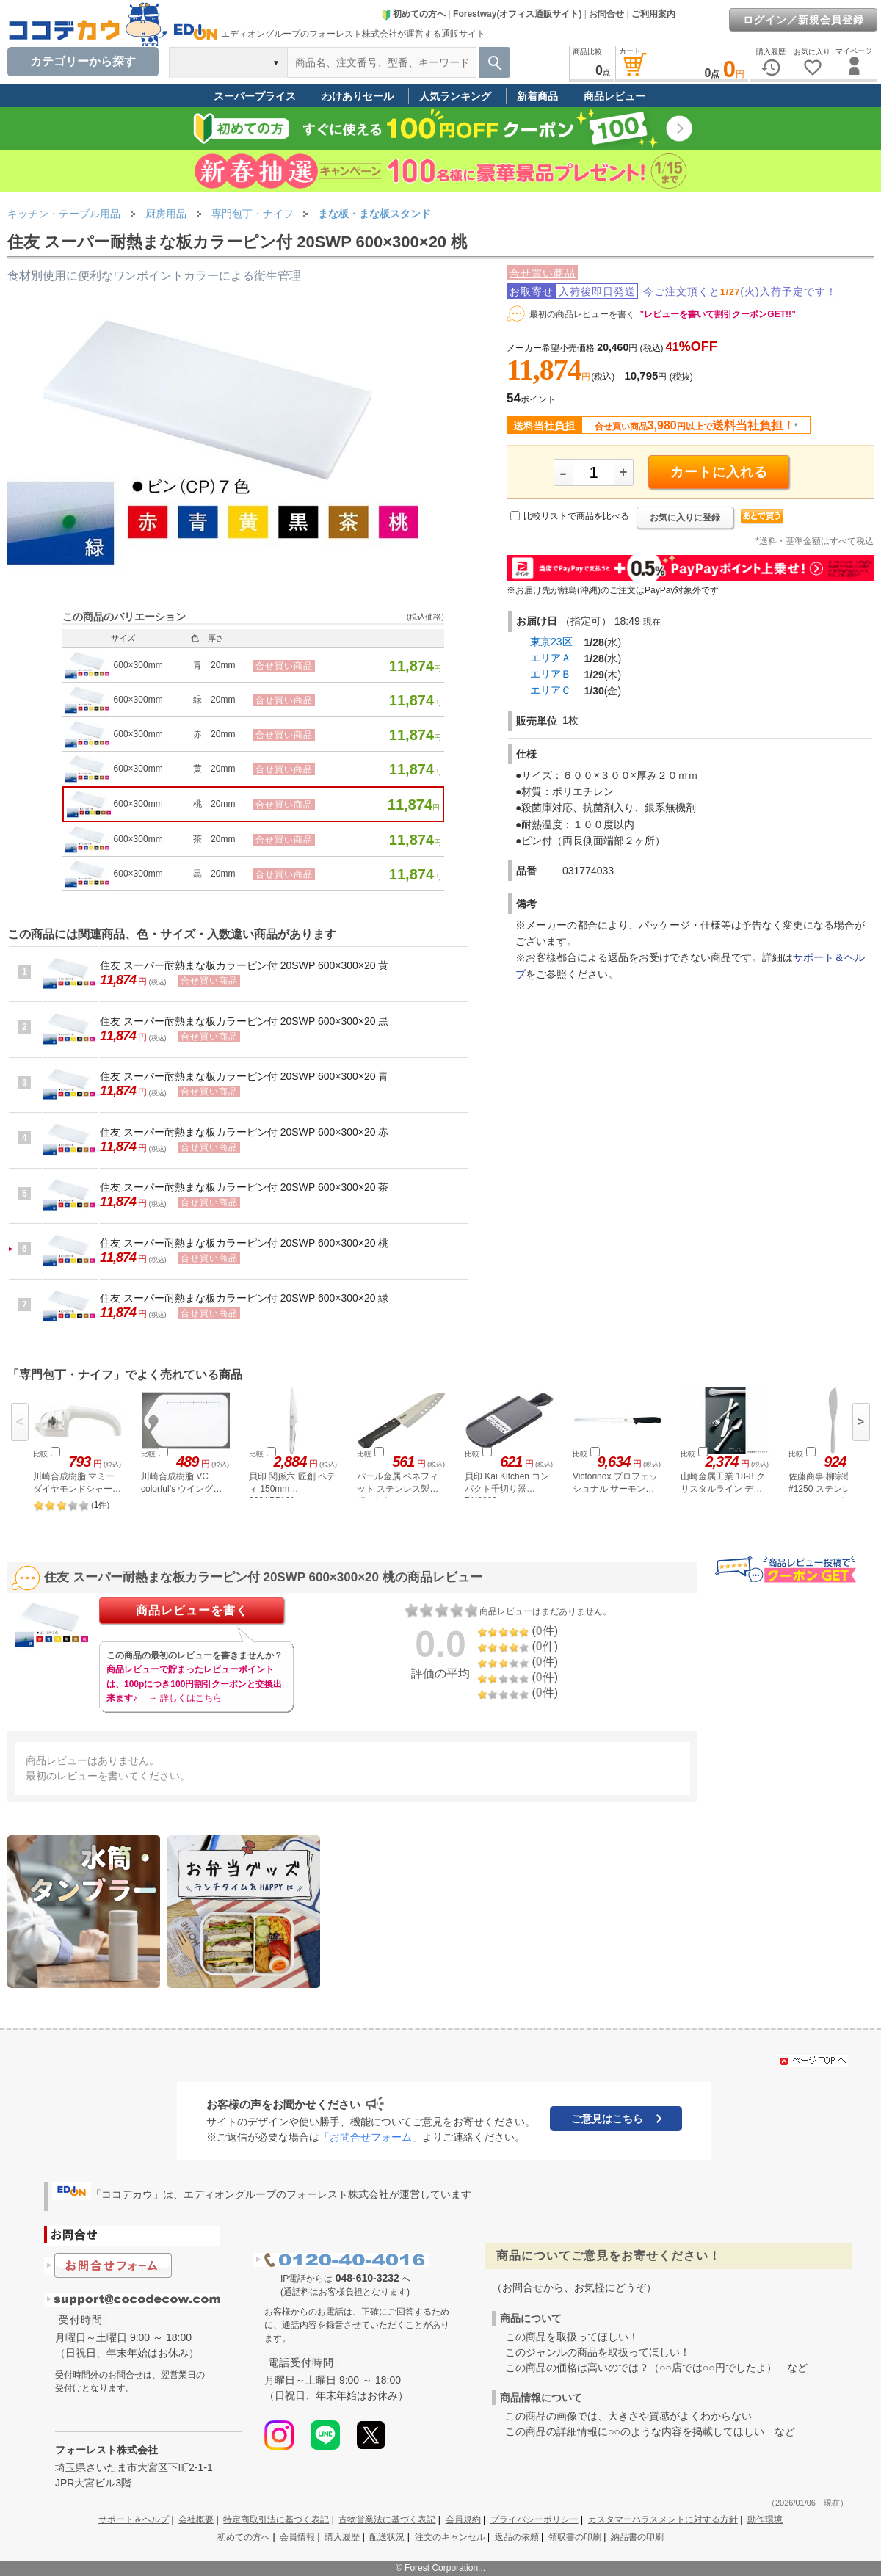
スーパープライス (255, 96)
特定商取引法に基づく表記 (276, 2519)
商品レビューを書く (192, 1610)
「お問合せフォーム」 (370, 2137)
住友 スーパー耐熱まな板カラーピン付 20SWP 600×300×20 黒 (244, 1021)
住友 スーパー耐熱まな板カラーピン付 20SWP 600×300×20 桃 (244, 1243)
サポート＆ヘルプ (133, 2519)
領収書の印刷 (574, 2537)
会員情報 (297, 2537)
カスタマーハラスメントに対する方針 (663, 2519)
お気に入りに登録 (685, 517)
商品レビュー (614, 96)
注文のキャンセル (450, 2537)
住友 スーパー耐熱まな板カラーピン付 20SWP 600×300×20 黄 (244, 965)
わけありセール (358, 96)
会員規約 (463, 2519)
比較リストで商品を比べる (576, 516)
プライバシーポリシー (534, 2519)
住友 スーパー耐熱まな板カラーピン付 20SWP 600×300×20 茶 (244, 1187)
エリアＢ (550, 674)
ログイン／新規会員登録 (803, 20)
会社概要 (196, 2519)
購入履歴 (342, 2537)
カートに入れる (719, 472)
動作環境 (765, 2519)
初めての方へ (413, 14)
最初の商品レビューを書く (582, 314)
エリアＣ (550, 690)
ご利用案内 (653, 14)
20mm (223, 665)
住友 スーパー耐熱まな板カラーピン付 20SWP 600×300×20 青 (244, 1076)
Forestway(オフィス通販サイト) (517, 14)
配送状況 (387, 2537)
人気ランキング (455, 96)
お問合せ (606, 14)
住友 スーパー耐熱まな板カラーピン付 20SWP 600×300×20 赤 (244, 1132)
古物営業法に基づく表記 (386, 2519)
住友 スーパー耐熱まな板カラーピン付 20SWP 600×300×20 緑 (244, 1298)
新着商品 (537, 96)
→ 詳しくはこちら (184, 1698)
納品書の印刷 (637, 2537)
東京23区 (551, 641)
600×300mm (138, 665)
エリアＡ (550, 658)
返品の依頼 (517, 2537)
